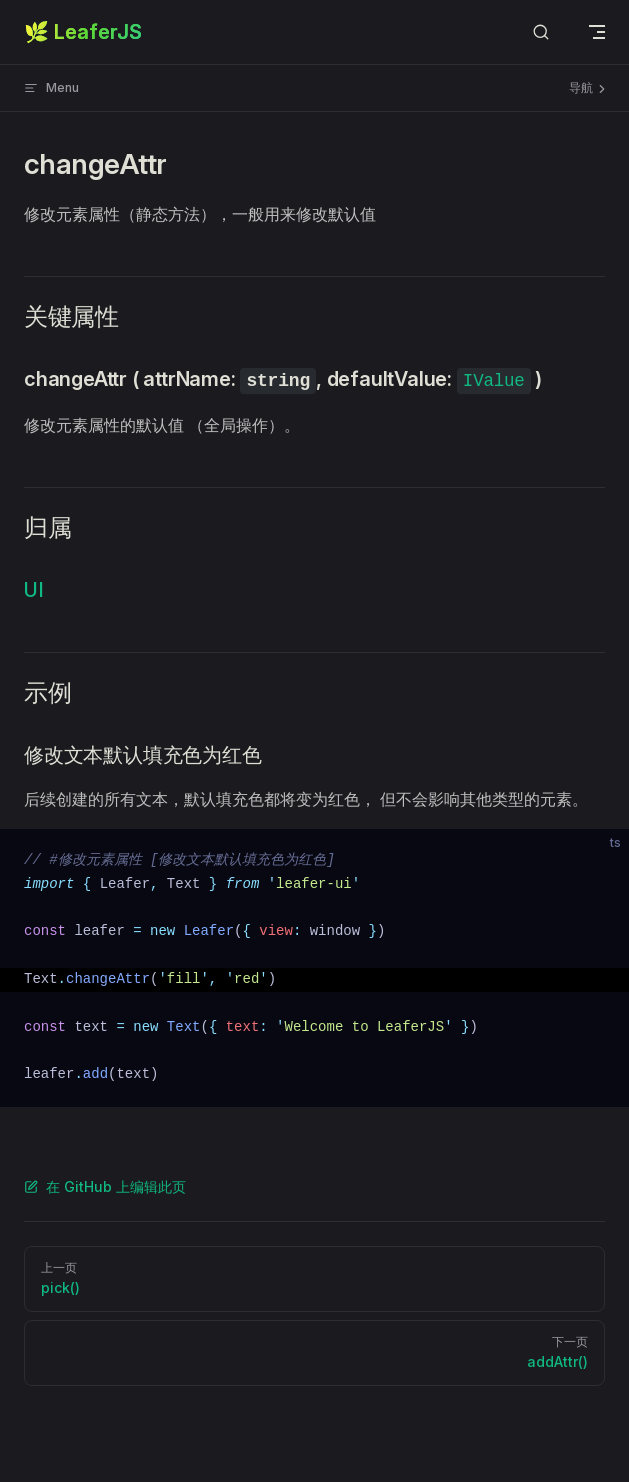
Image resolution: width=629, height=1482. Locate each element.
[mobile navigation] (597, 32)
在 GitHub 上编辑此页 (105, 1186)
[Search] (541, 32)
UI (34, 590)
